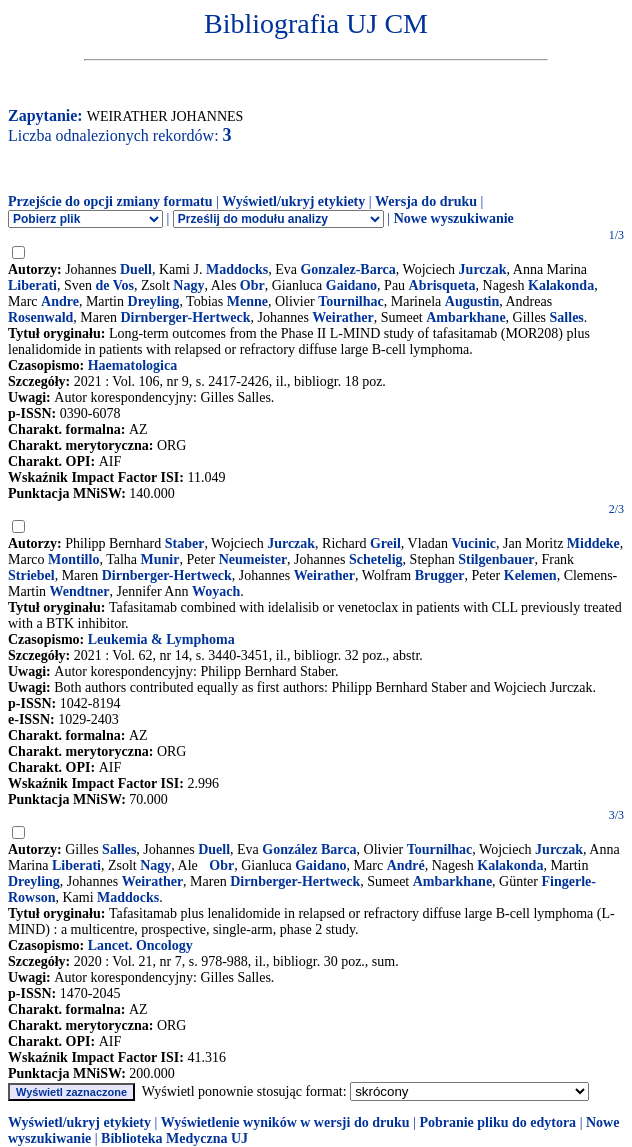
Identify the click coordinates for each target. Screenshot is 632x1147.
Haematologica (132, 365)
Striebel (31, 575)
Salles (567, 317)
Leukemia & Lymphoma (161, 639)
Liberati (32, 285)
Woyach (216, 591)
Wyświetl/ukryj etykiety (293, 201)
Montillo (73, 559)
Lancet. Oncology (140, 945)
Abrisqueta (442, 285)
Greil (385, 543)
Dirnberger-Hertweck (185, 317)
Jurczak (483, 269)
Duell (136, 269)
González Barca (309, 849)
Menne (247, 301)
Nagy (188, 285)
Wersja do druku (426, 201)
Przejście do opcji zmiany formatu (110, 201)
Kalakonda (561, 285)
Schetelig (376, 559)
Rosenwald (40, 317)
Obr (252, 285)
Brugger (440, 575)
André (406, 865)
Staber (185, 543)
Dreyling (154, 301)
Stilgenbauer (496, 559)
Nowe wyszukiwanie (454, 218)
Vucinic (473, 543)
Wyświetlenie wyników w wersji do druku (285, 1122)
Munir (160, 559)
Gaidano (351, 285)
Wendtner (80, 591)
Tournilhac (351, 301)
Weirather (342, 317)
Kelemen (530, 575)
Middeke (593, 543)
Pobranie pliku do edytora (497, 1122)
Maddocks (237, 269)
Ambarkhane (465, 317)
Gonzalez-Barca (347, 269)
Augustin (472, 301)
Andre (60, 301)
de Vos (115, 285)
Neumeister (253, 559)
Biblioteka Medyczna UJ (174, 1138)
